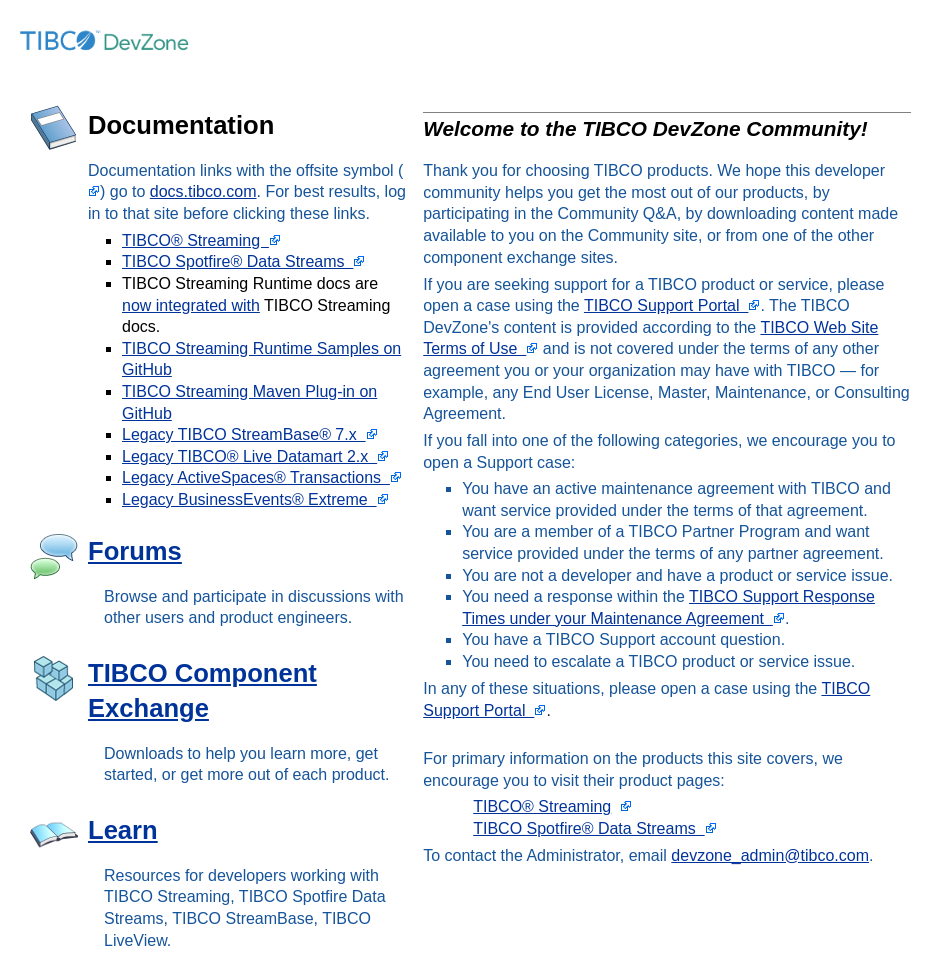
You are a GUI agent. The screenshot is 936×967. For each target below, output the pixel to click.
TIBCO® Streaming (201, 240)
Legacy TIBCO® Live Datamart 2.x (255, 456)
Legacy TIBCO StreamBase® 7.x (250, 434)
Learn (123, 830)
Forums (135, 551)
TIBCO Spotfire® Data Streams (243, 261)
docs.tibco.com (203, 191)
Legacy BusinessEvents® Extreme (255, 499)
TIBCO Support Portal (672, 305)
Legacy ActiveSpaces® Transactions (262, 477)
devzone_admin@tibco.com (770, 855)
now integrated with (191, 305)
